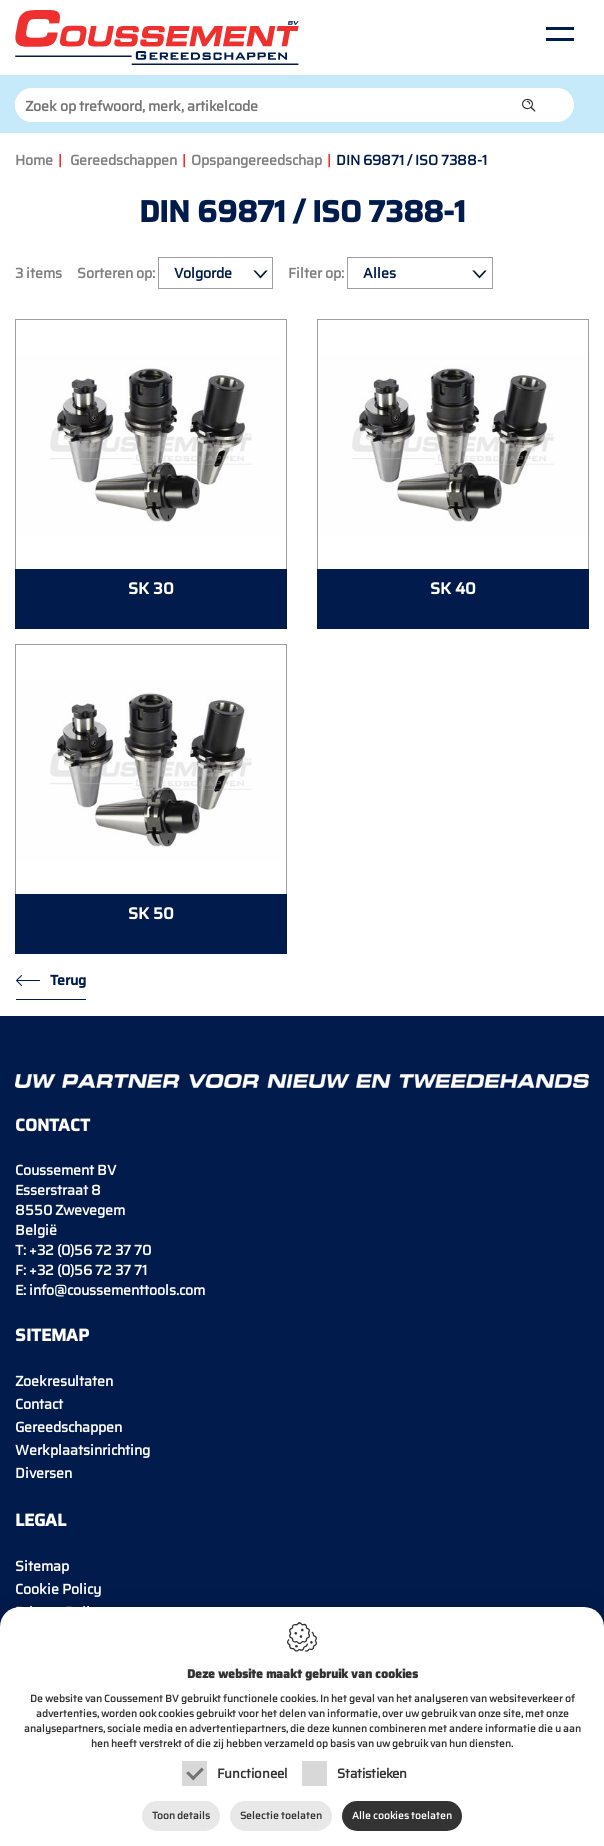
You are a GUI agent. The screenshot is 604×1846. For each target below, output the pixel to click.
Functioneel (252, 1773)
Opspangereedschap (256, 160)
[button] (529, 105)
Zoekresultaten (64, 1381)
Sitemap (42, 1566)
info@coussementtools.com (117, 1290)
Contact (39, 1404)
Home (34, 160)
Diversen (43, 1473)
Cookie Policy (58, 1589)
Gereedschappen (123, 160)
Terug (68, 980)
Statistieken (372, 1773)
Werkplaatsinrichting (82, 1450)
